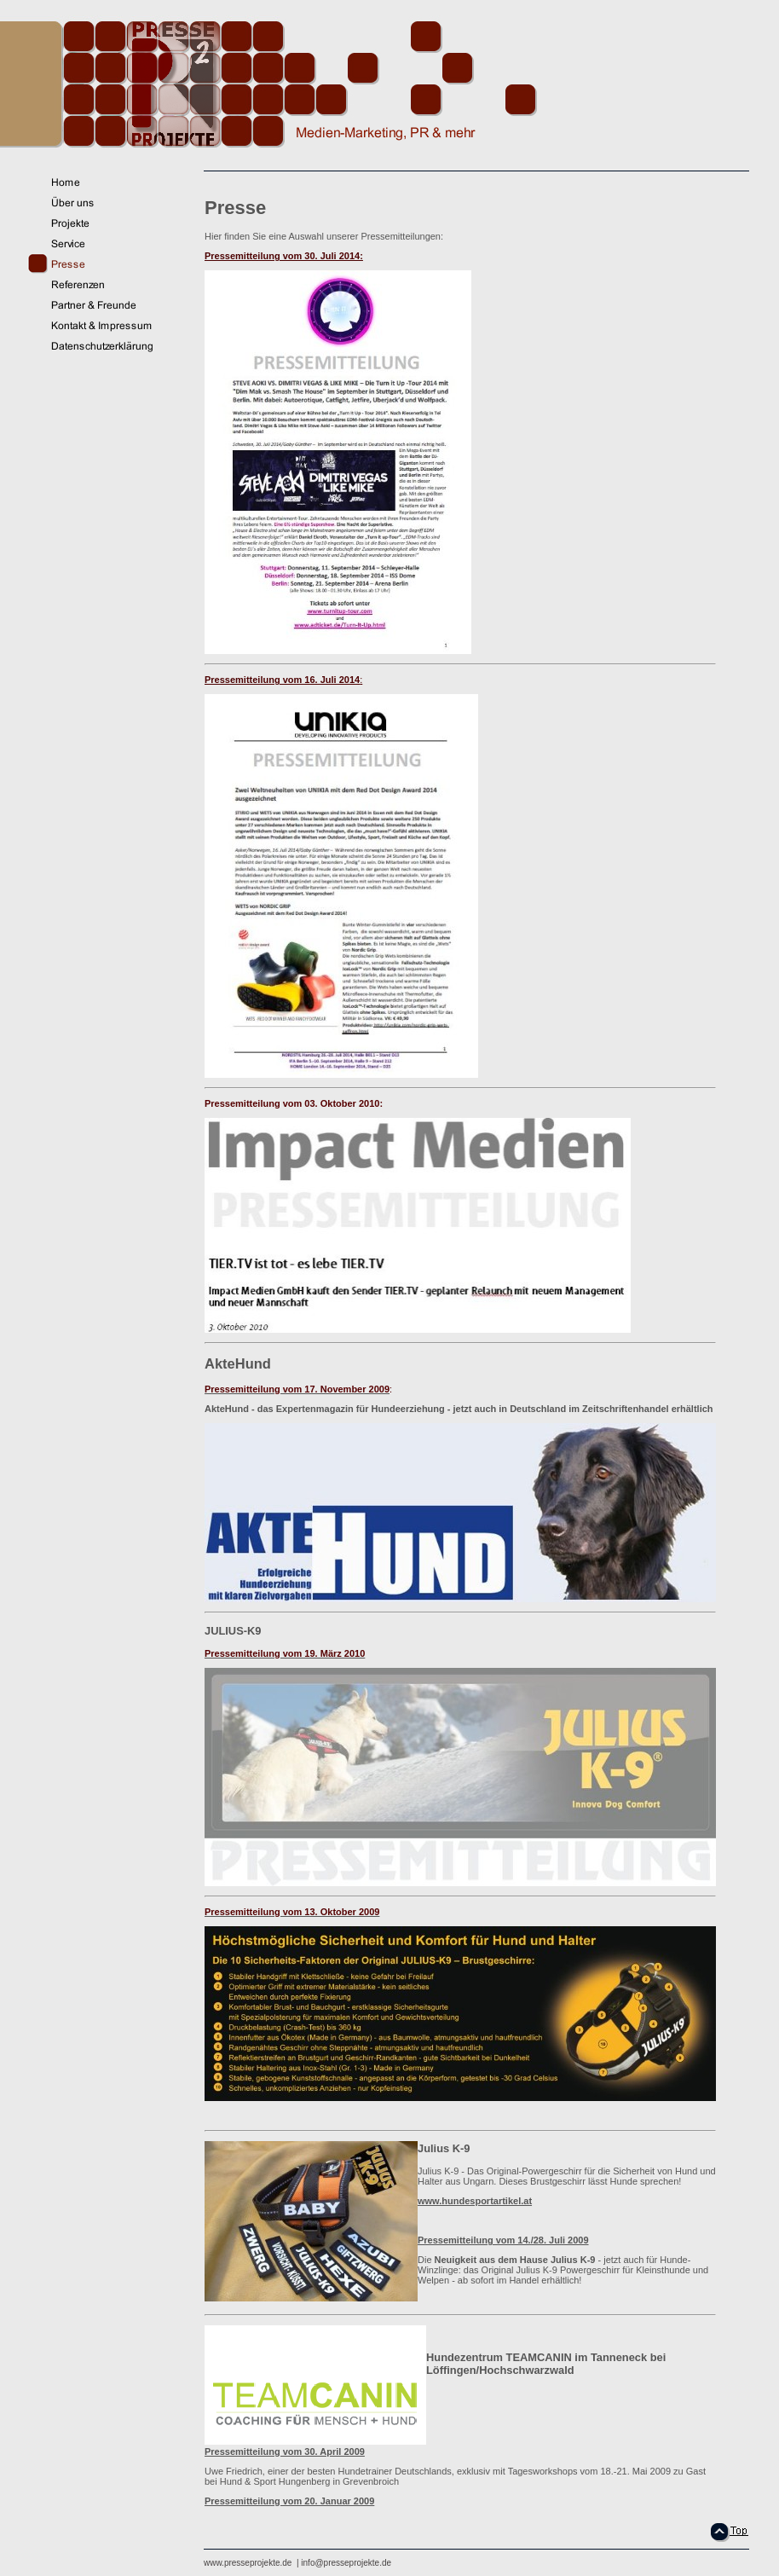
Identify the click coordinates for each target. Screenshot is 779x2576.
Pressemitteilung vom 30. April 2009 (285, 2451)
